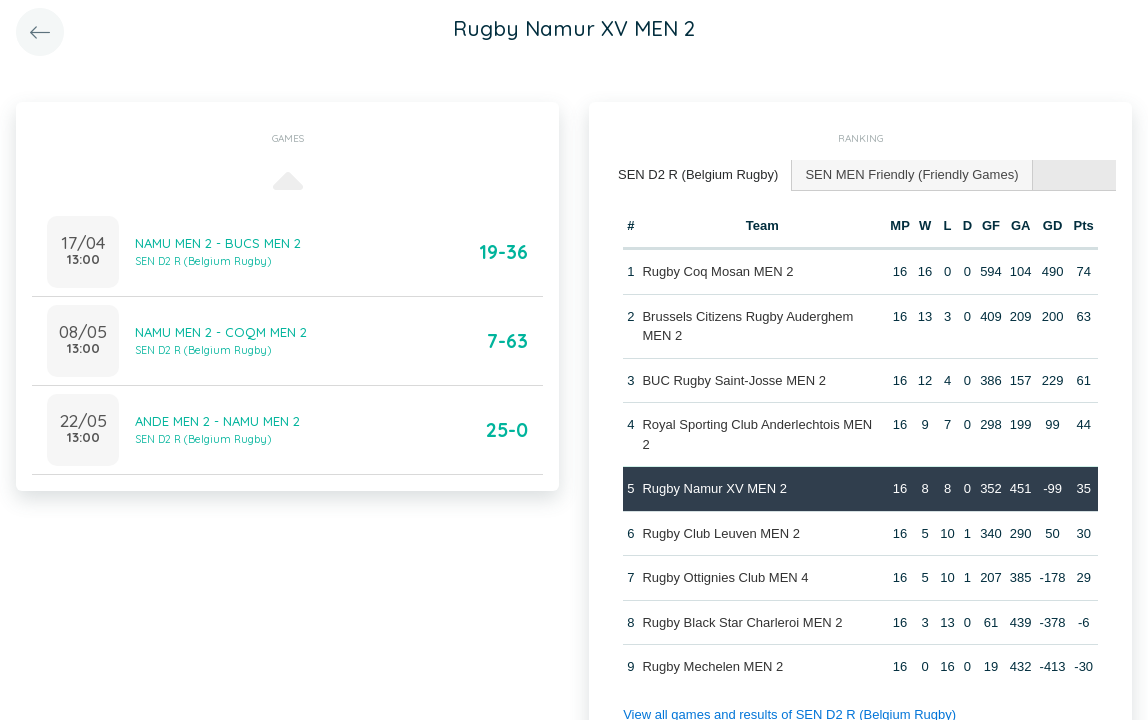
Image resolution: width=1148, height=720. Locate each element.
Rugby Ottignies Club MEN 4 (725, 577)
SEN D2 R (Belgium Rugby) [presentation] (698, 174)
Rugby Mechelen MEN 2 (712, 666)
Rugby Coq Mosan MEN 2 (717, 271)
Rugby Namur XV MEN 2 (714, 488)
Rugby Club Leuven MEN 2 (721, 533)
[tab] (698, 175)
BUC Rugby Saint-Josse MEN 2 (734, 380)
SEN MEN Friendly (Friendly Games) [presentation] (911, 174)
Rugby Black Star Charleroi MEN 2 (742, 622)
